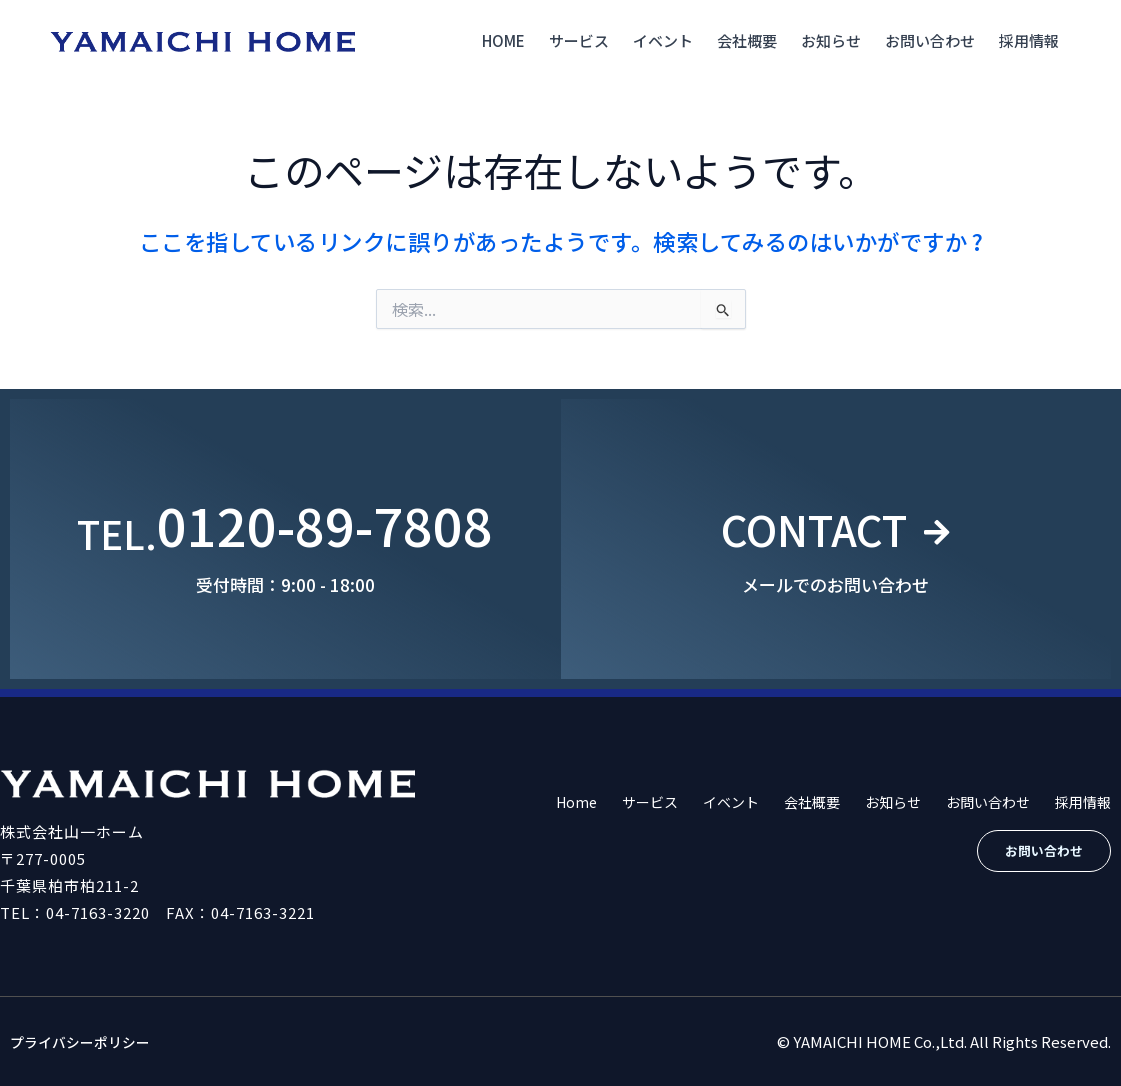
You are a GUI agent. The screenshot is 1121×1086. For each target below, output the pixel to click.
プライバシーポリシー (85, 1041)
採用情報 (1029, 40)
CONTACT (811, 524)
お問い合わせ (930, 40)
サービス (579, 40)
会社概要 (747, 40)
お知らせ (831, 40)
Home (503, 40)
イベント (663, 40)
